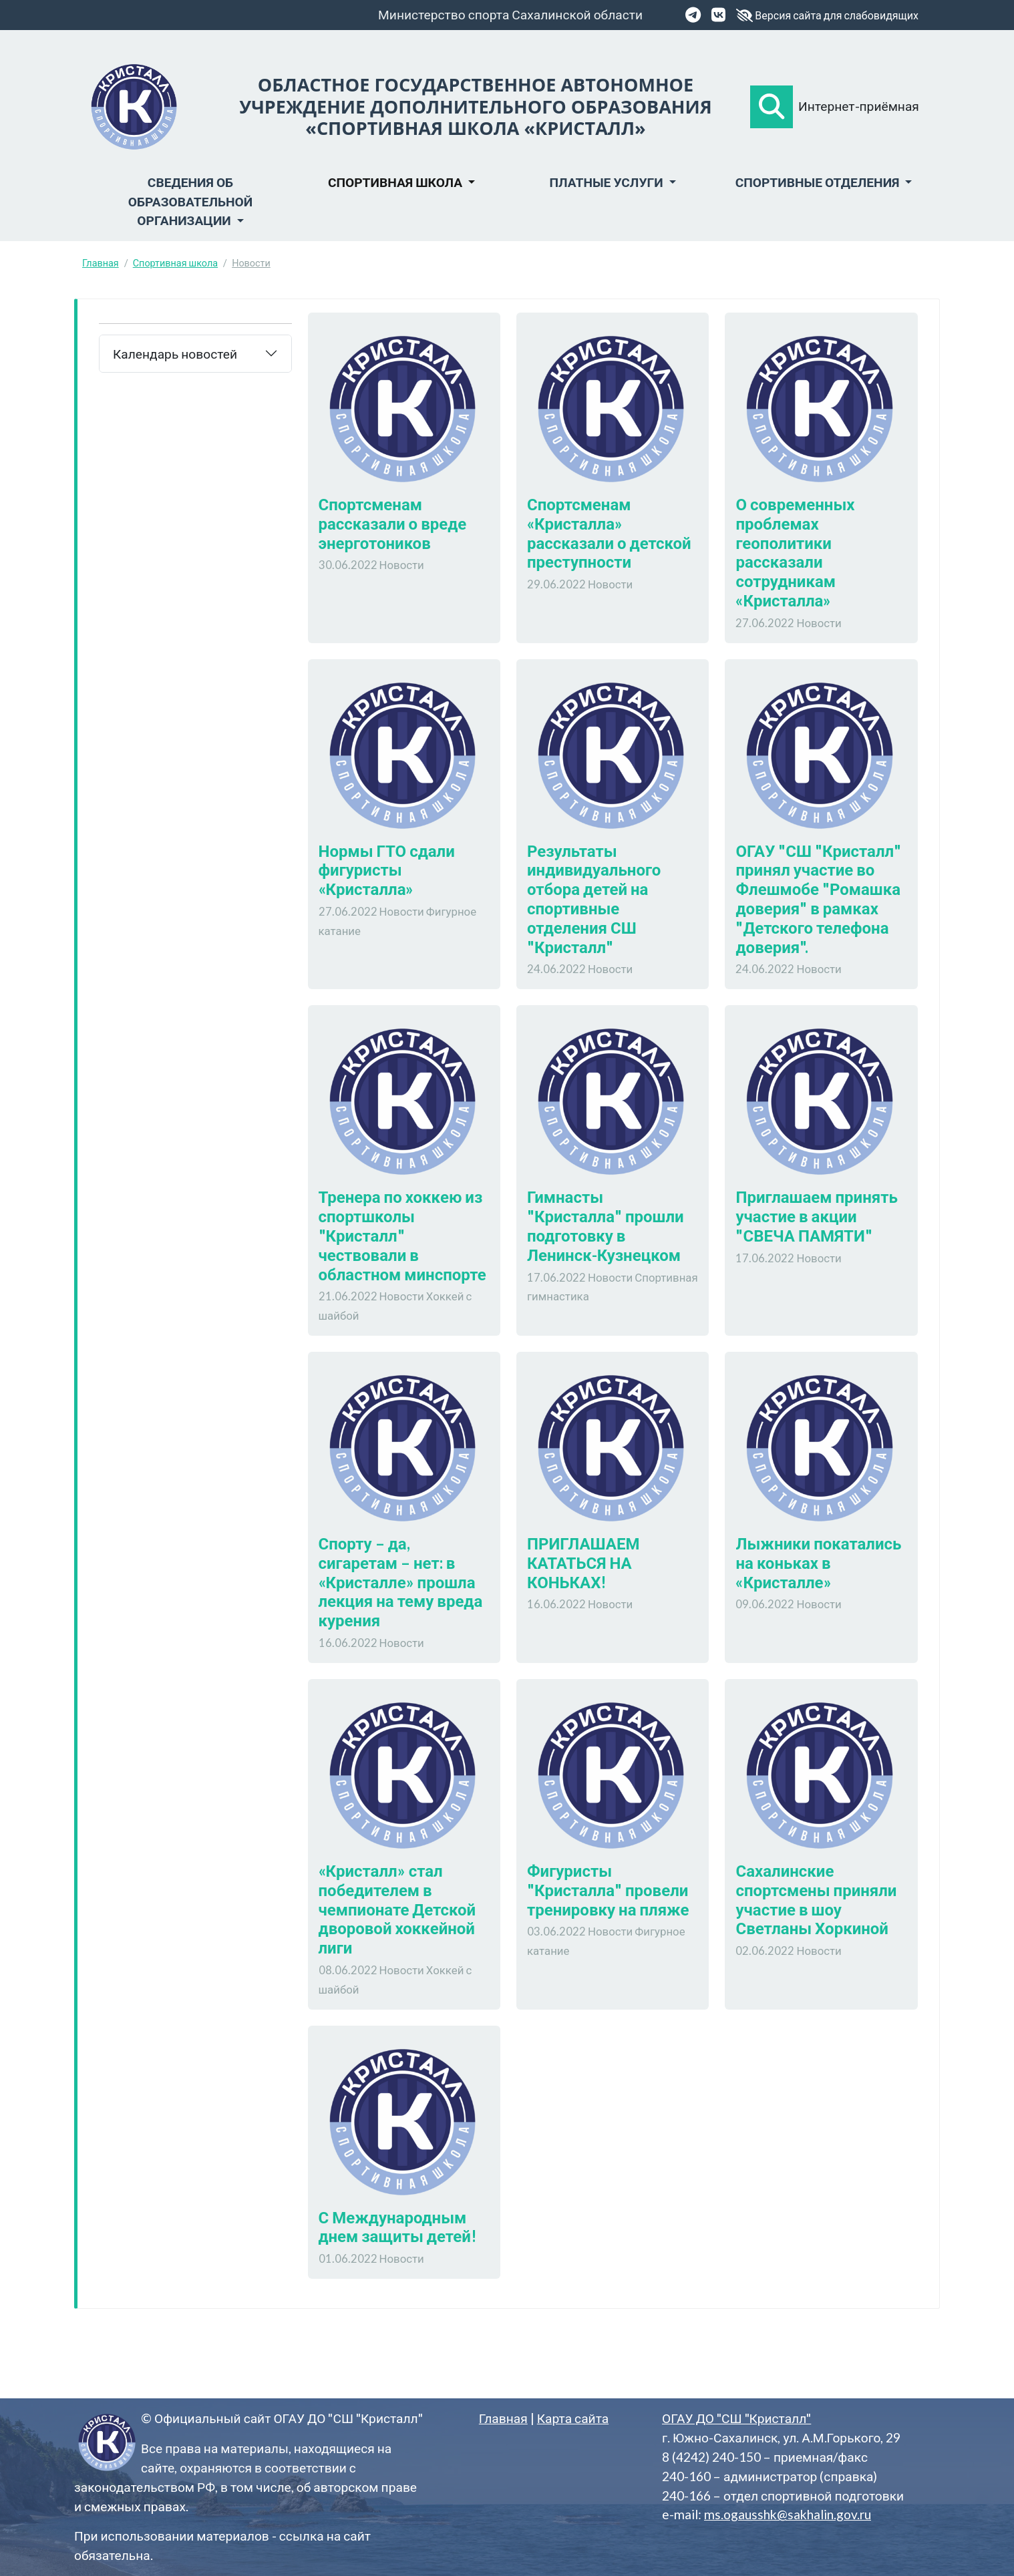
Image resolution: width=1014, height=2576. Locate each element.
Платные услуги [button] (607, 182)
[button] (771, 106)
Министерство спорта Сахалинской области (510, 14)
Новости (251, 262)
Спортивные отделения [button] (818, 182)
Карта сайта (573, 2418)
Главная (100, 262)
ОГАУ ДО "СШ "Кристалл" (736, 2418)
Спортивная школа (175, 262)
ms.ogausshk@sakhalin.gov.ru (787, 2514)
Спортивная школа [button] (396, 182)
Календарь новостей (175, 353)
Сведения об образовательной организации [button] (190, 201)
